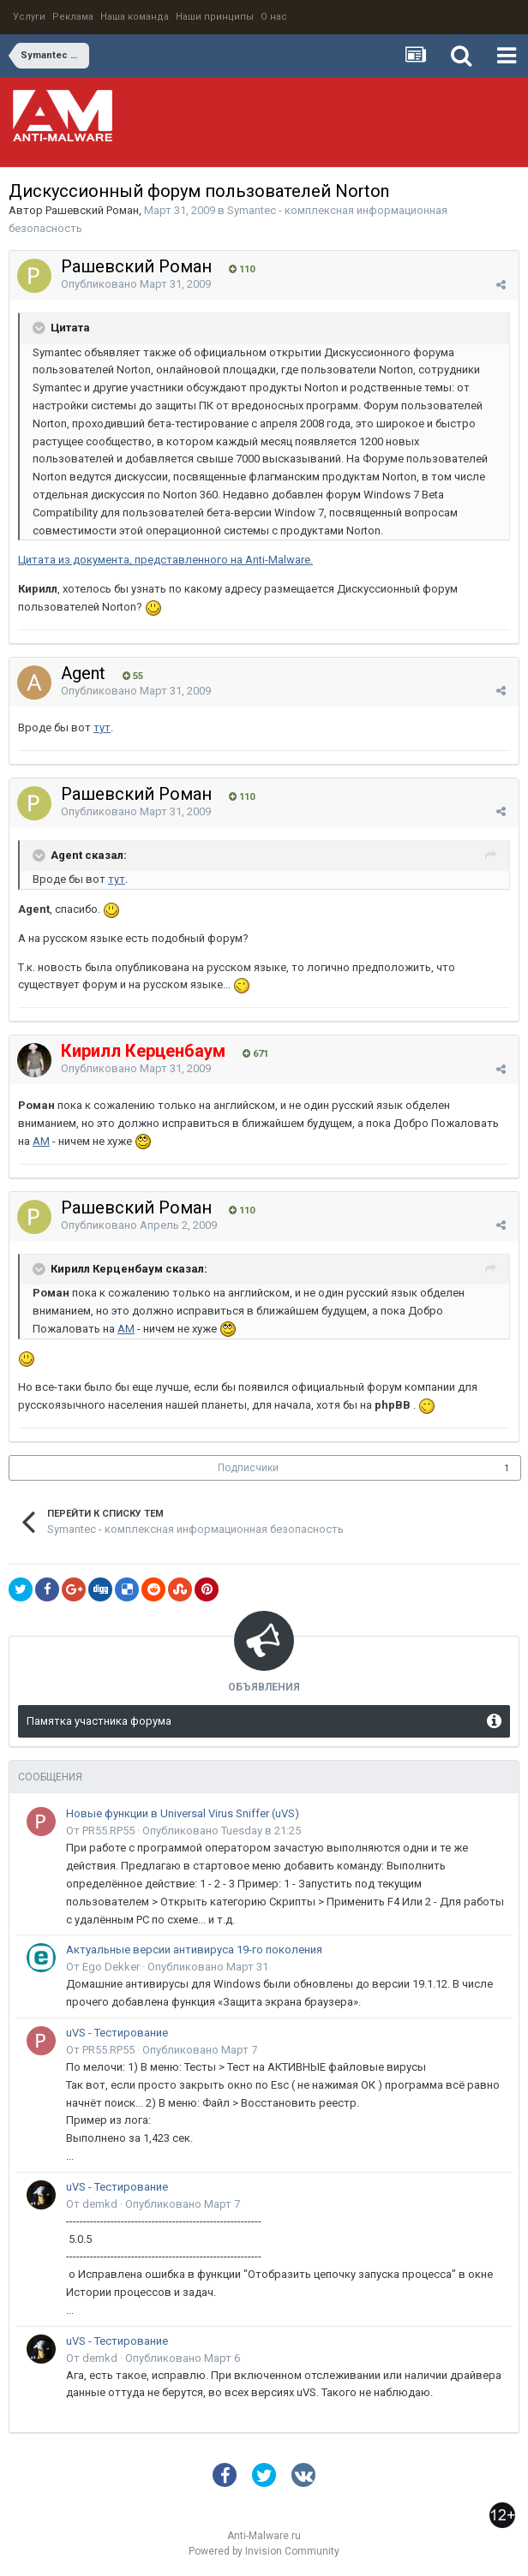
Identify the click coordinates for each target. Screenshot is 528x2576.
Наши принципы (215, 16)
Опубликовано (136, 283)
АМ (41, 1141)
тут (102, 727)
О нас (274, 16)
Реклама (72, 16)
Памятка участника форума (99, 1720)
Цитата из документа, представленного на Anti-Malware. (165, 559)
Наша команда (134, 16)
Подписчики (248, 1468)
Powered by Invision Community (264, 2551)
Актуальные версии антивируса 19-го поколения (194, 1949)
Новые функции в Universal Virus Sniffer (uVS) (182, 1813)
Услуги (29, 16)
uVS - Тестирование (117, 2032)
